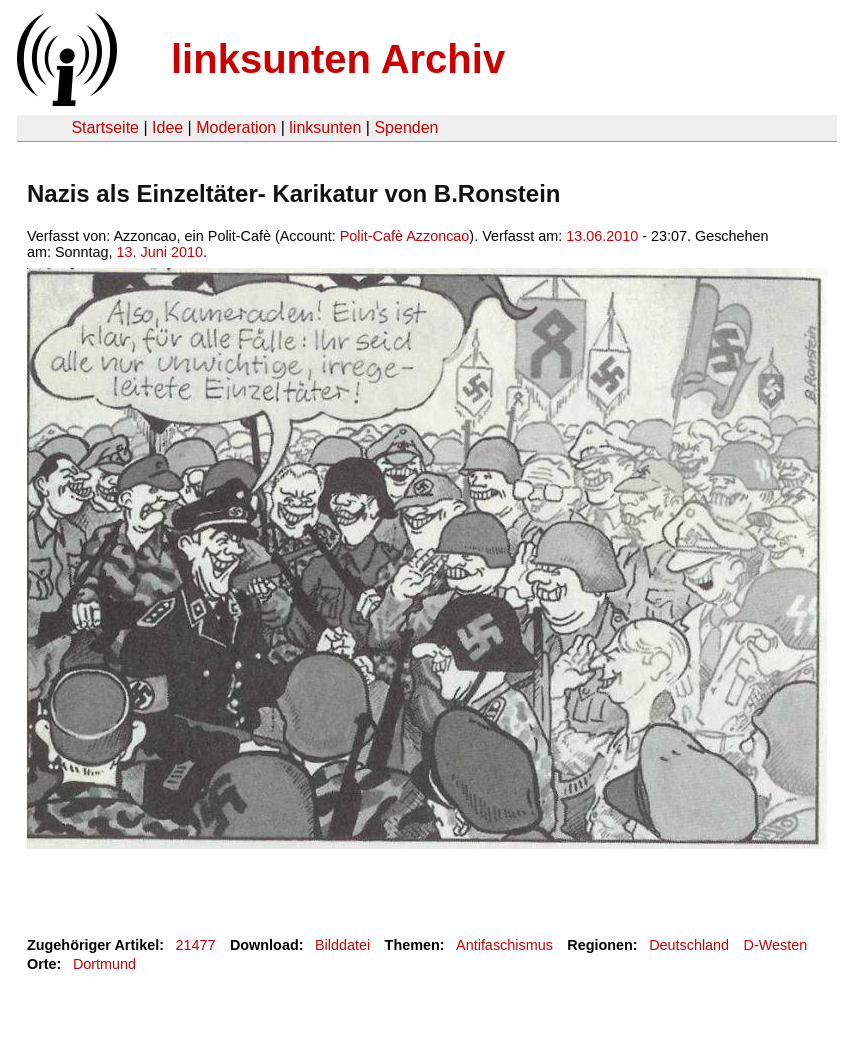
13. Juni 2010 (160, 252)
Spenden (406, 127)
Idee (167, 127)
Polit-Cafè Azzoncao (405, 236)
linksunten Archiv (338, 59)
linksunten (325, 127)
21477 (196, 945)
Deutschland (689, 945)
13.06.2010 (602, 236)
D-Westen (776, 945)
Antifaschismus (504, 945)
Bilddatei (342, 945)
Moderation (236, 127)
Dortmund (104, 964)
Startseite (105, 127)
